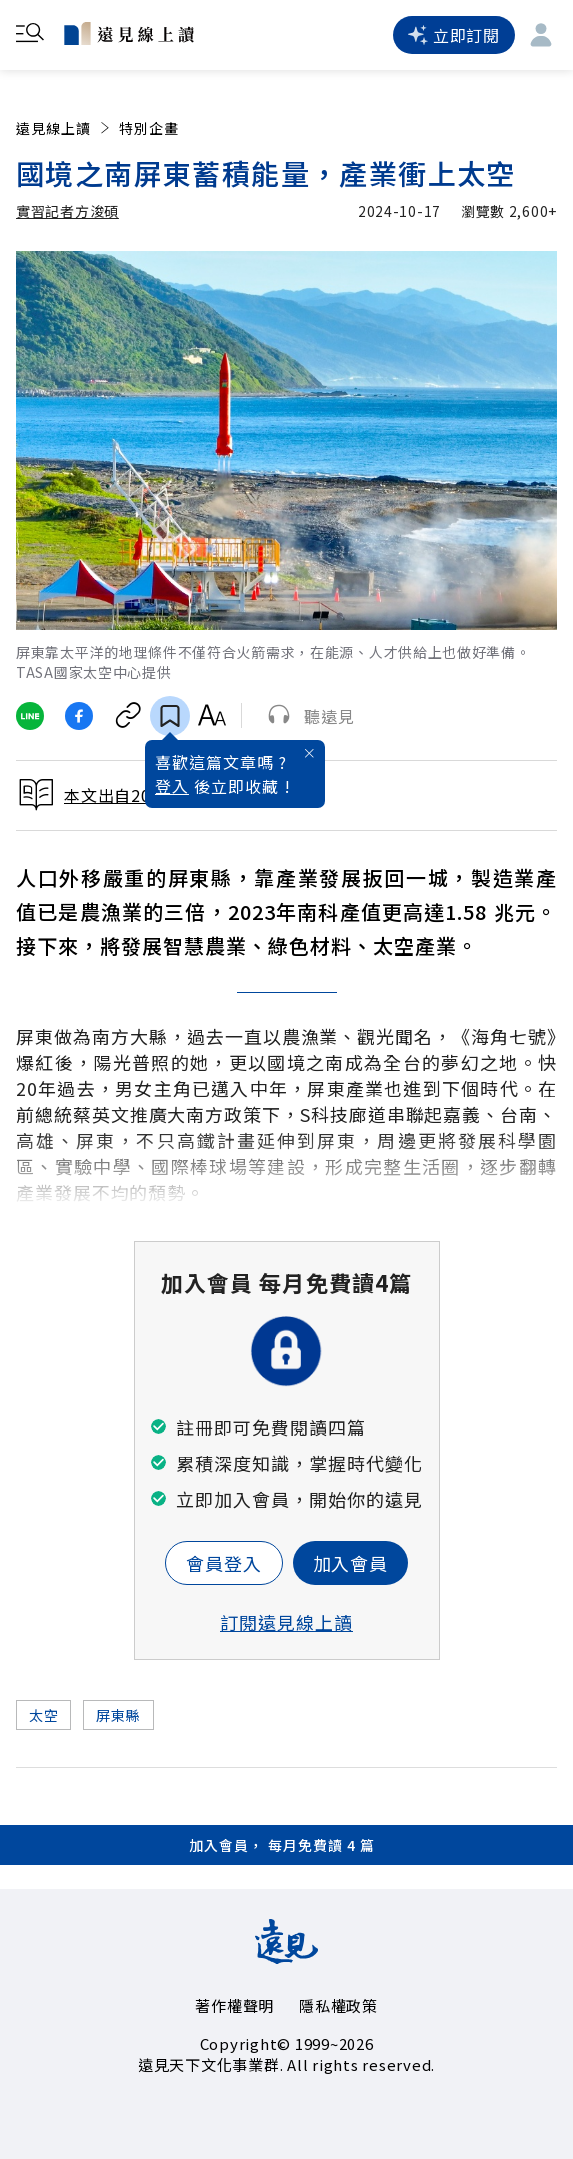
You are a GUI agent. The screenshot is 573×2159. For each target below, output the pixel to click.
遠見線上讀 (64, 128)
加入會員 (351, 1563)
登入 (172, 786)
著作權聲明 (234, 2005)
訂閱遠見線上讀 (286, 1622)
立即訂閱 (454, 35)
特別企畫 (149, 128)
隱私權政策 (338, 2005)
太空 (43, 1715)
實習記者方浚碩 (67, 211)
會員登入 (224, 1563)
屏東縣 (118, 1715)
